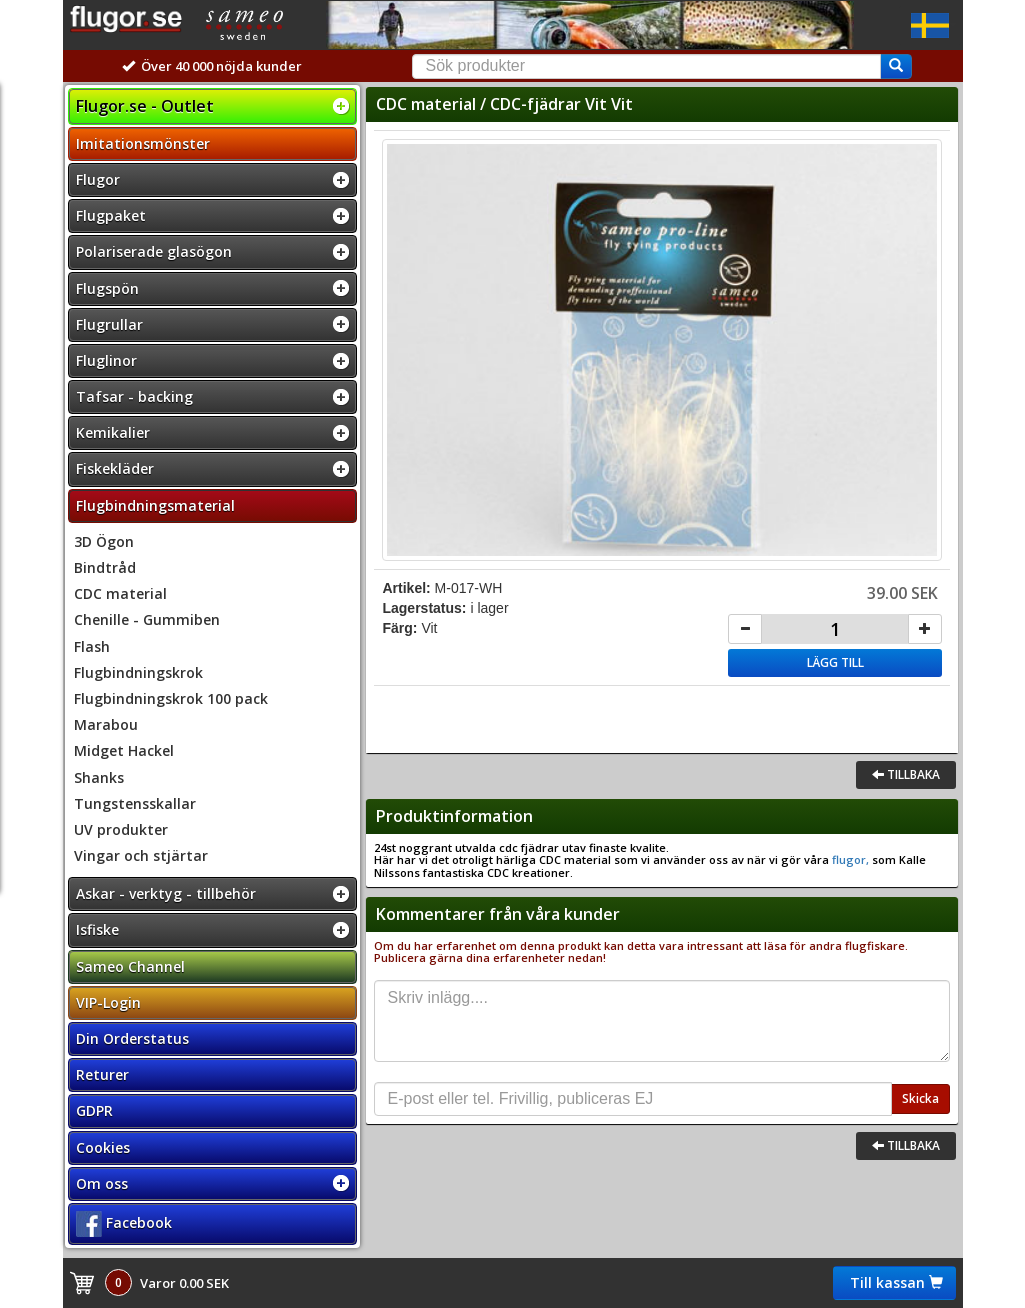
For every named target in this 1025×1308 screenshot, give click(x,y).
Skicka (920, 1098)
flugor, (849, 859)
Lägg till (835, 662)
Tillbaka (906, 774)
